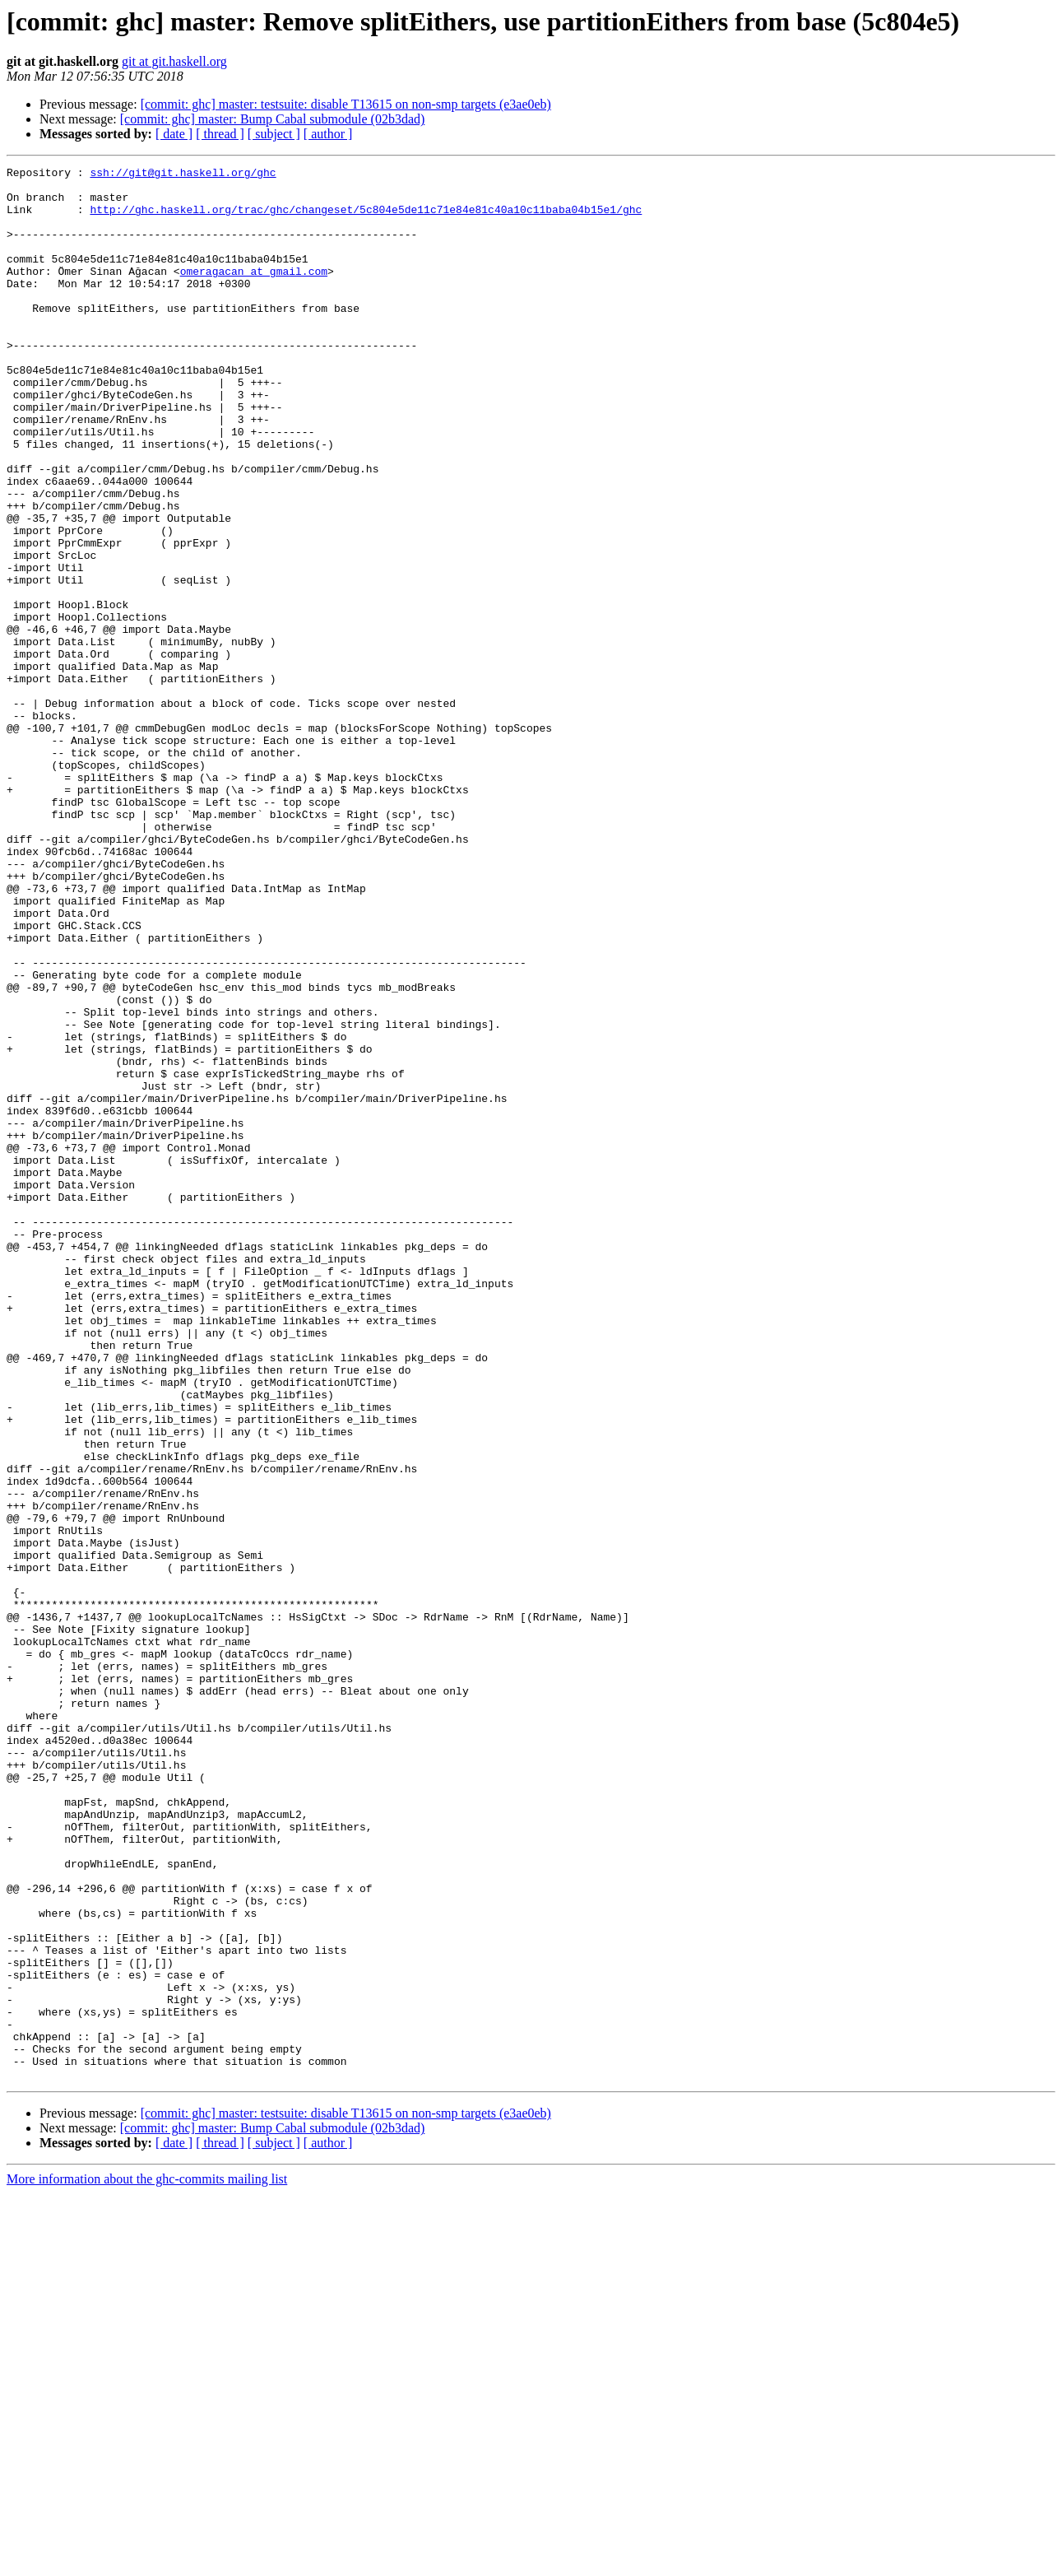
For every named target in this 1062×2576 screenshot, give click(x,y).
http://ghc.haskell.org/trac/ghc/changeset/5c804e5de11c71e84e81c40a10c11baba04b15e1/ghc (366, 219)
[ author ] (328, 134)
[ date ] (173, 134)
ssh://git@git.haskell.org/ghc (183, 174)
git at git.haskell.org (174, 61)
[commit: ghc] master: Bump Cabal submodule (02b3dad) (272, 119)
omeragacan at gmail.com (253, 293)
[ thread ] (220, 134)
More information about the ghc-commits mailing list (147, 2562)
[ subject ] (274, 134)
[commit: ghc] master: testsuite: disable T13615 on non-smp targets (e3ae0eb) (346, 104)
